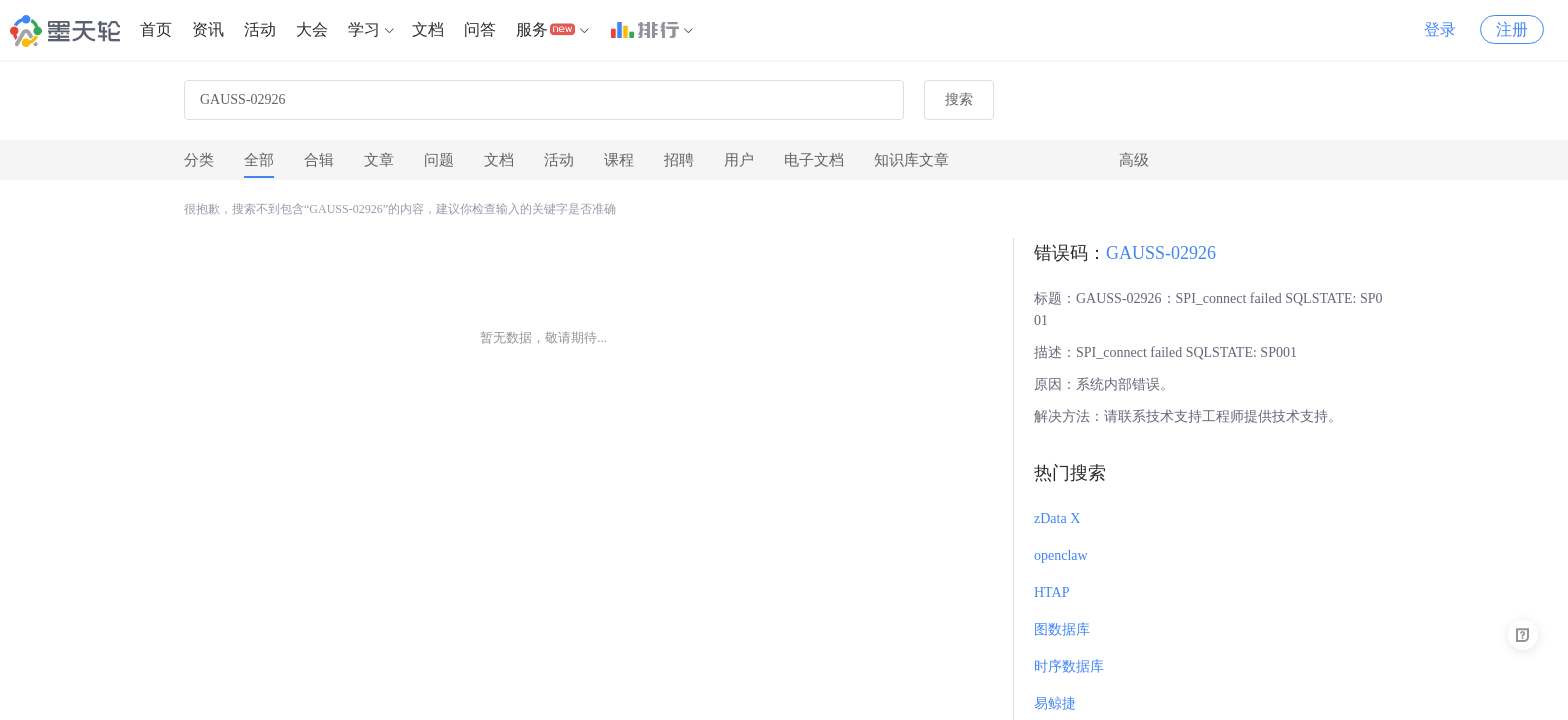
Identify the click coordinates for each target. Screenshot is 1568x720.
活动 (260, 29)
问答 (480, 29)
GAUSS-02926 (1161, 253)
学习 (364, 29)
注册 (1512, 29)
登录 (1440, 29)
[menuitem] (156, 30)
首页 (156, 29)
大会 (312, 29)
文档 (428, 29)
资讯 (208, 29)
